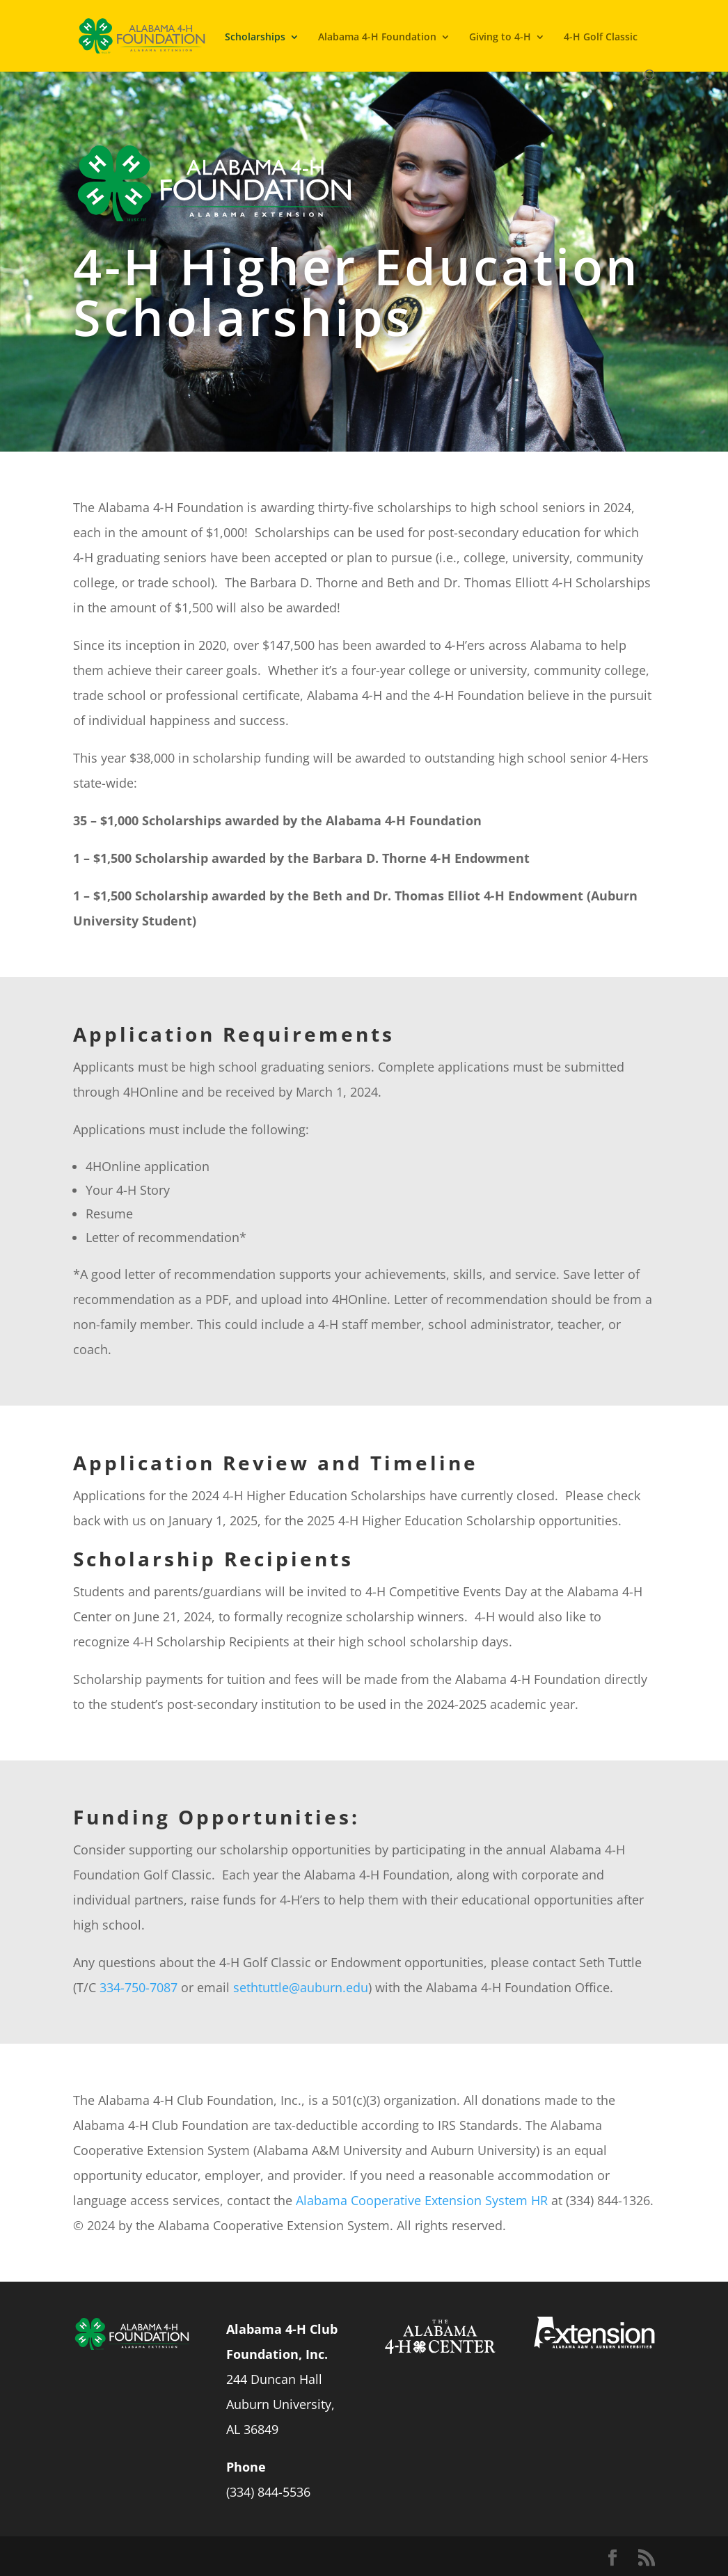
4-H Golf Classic (601, 36)
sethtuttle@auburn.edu (300, 1987)
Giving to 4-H (500, 36)
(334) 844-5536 (268, 2491)
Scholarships (255, 36)
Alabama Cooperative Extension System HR (422, 2200)
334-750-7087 (138, 1987)
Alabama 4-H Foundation (377, 36)
